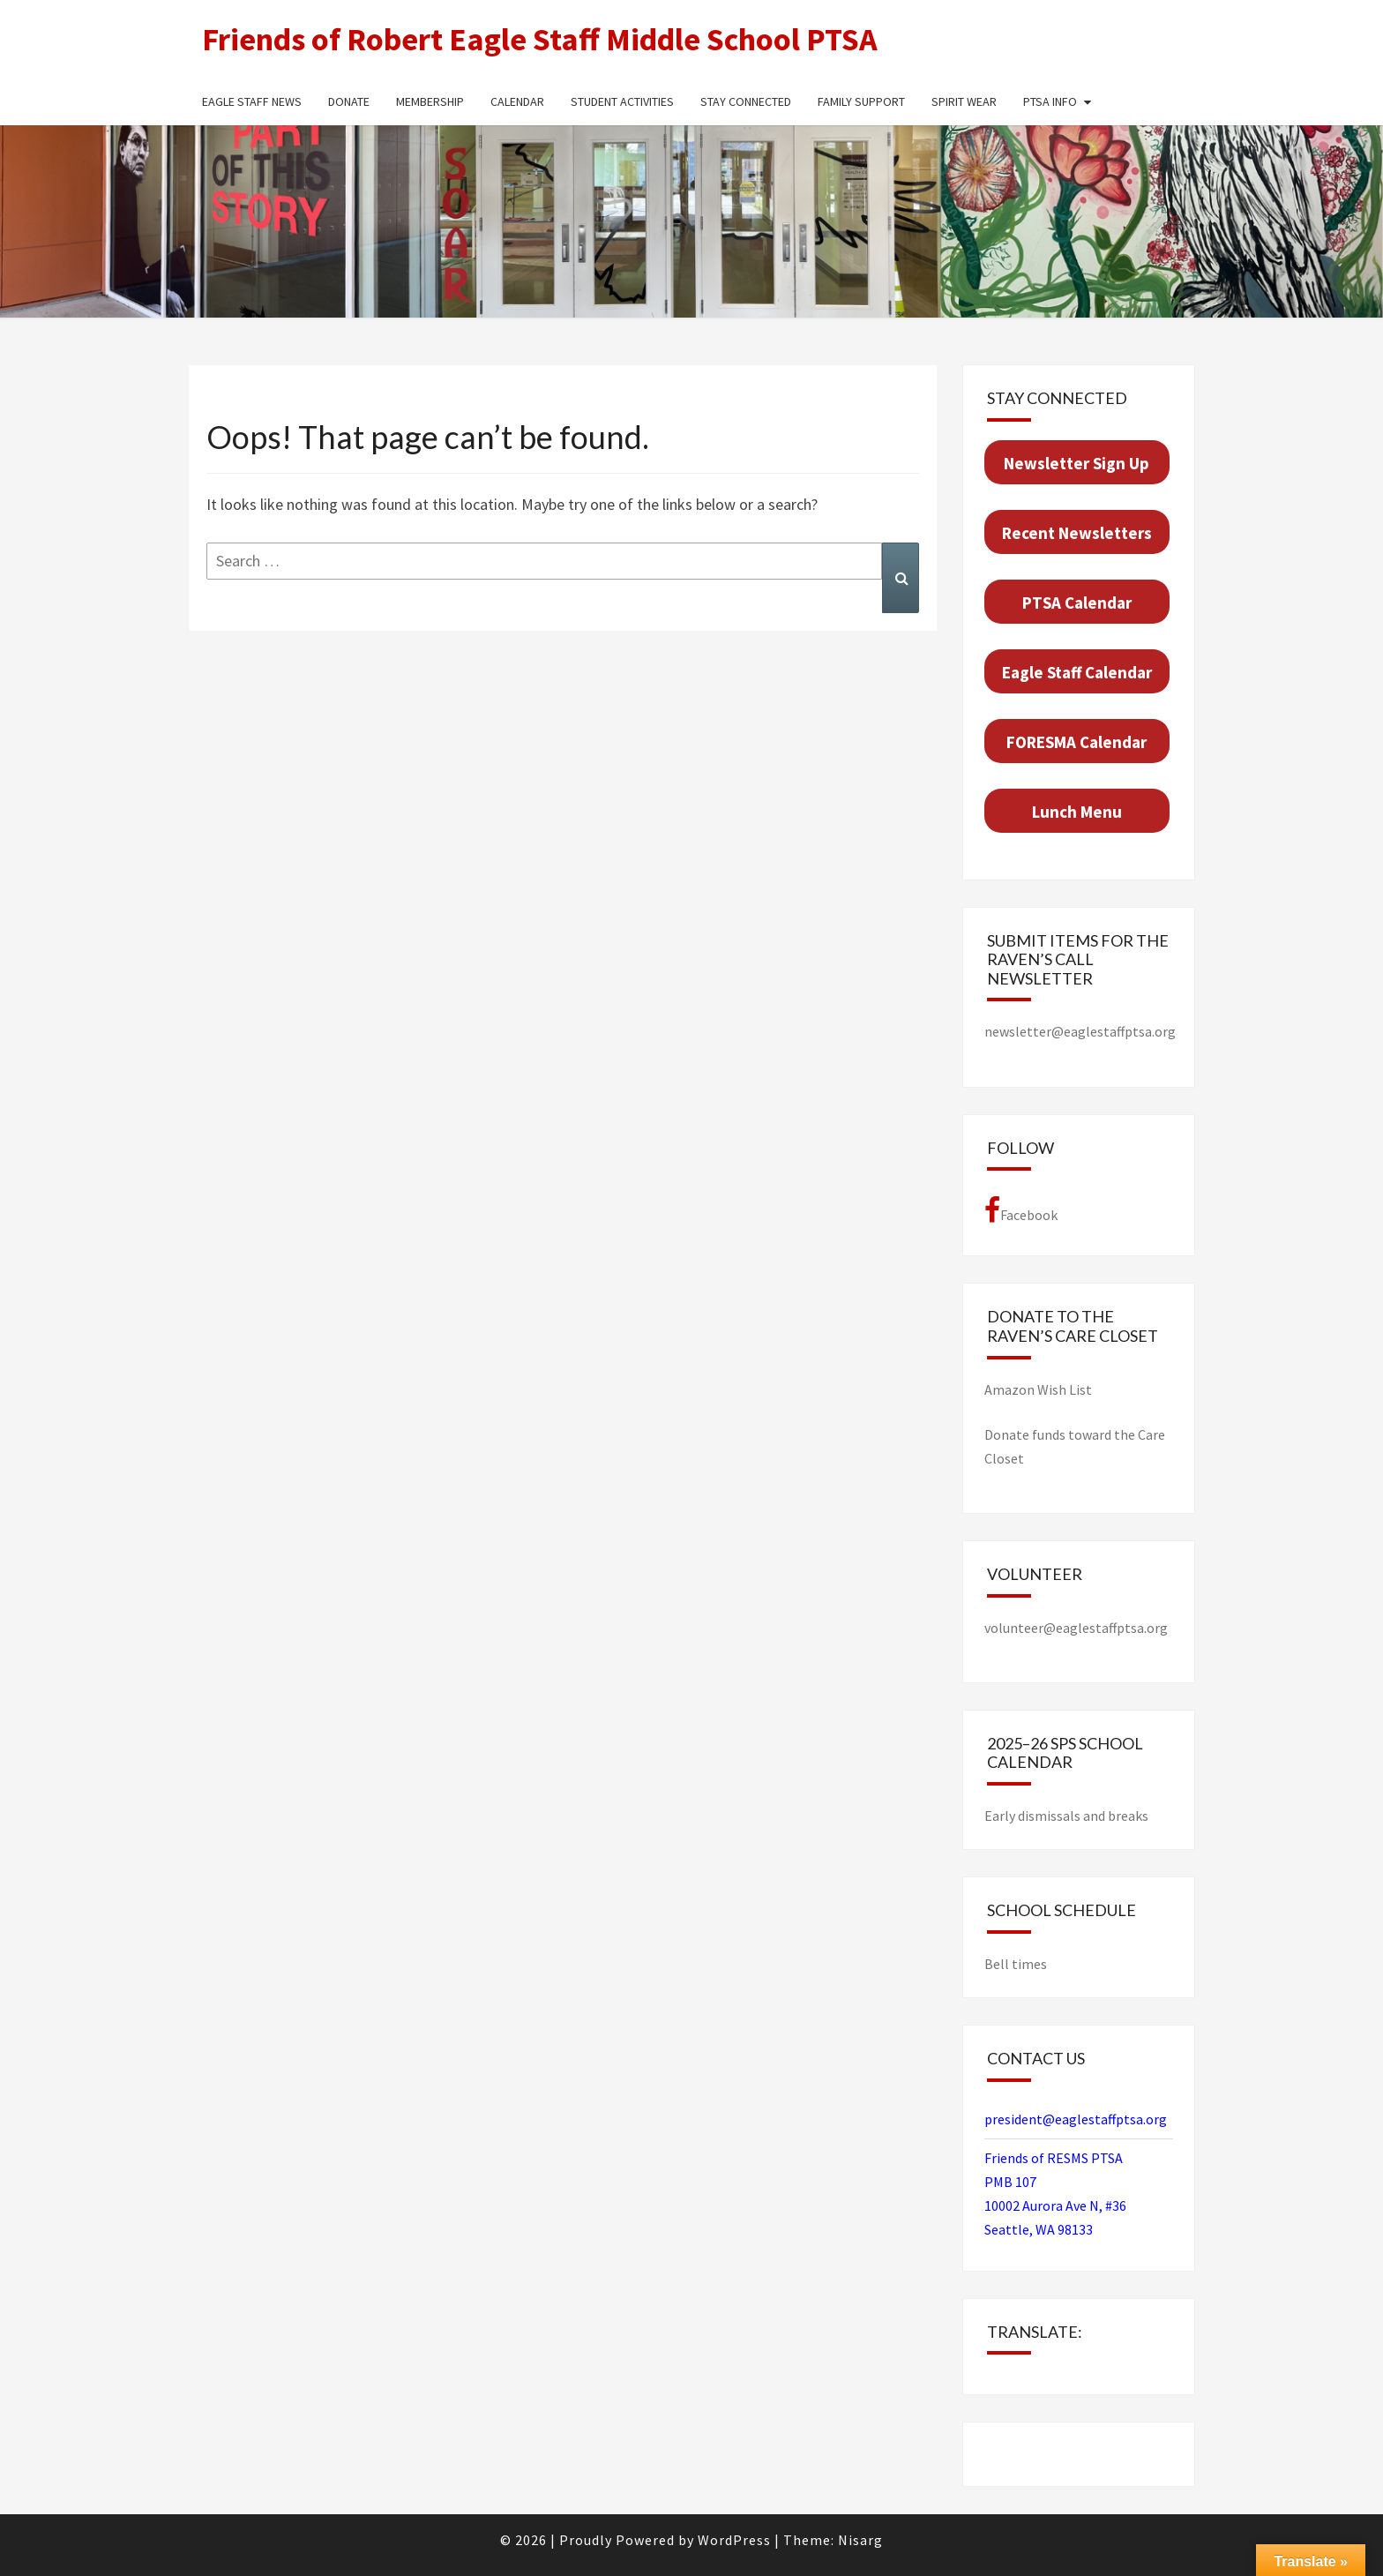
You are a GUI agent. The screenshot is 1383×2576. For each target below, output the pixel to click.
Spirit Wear (964, 101)
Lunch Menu (1077, 811)
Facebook (1021, 1210)
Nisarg (860, 2540)
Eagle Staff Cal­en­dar (1077, 672)
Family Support (861, 101)
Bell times (1015, 1964)
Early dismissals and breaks (1066, 1815)
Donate (349, 101)
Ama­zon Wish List (1038, 1389)
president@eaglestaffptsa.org (1075, 2119)
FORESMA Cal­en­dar (1076, 742)
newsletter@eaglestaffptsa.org (1080, 1031)
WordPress (734, 2540)
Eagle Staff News (252, 101)
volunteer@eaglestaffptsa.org (1076, 1627)
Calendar (517, 101)
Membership (430, 101)
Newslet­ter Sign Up (1076, 463)
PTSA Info (1050, 101)
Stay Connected (745, 101)
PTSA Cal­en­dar (1077, 602)
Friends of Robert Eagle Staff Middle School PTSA (540, 39)
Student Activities (622, 101)
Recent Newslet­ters (1077, 532)
